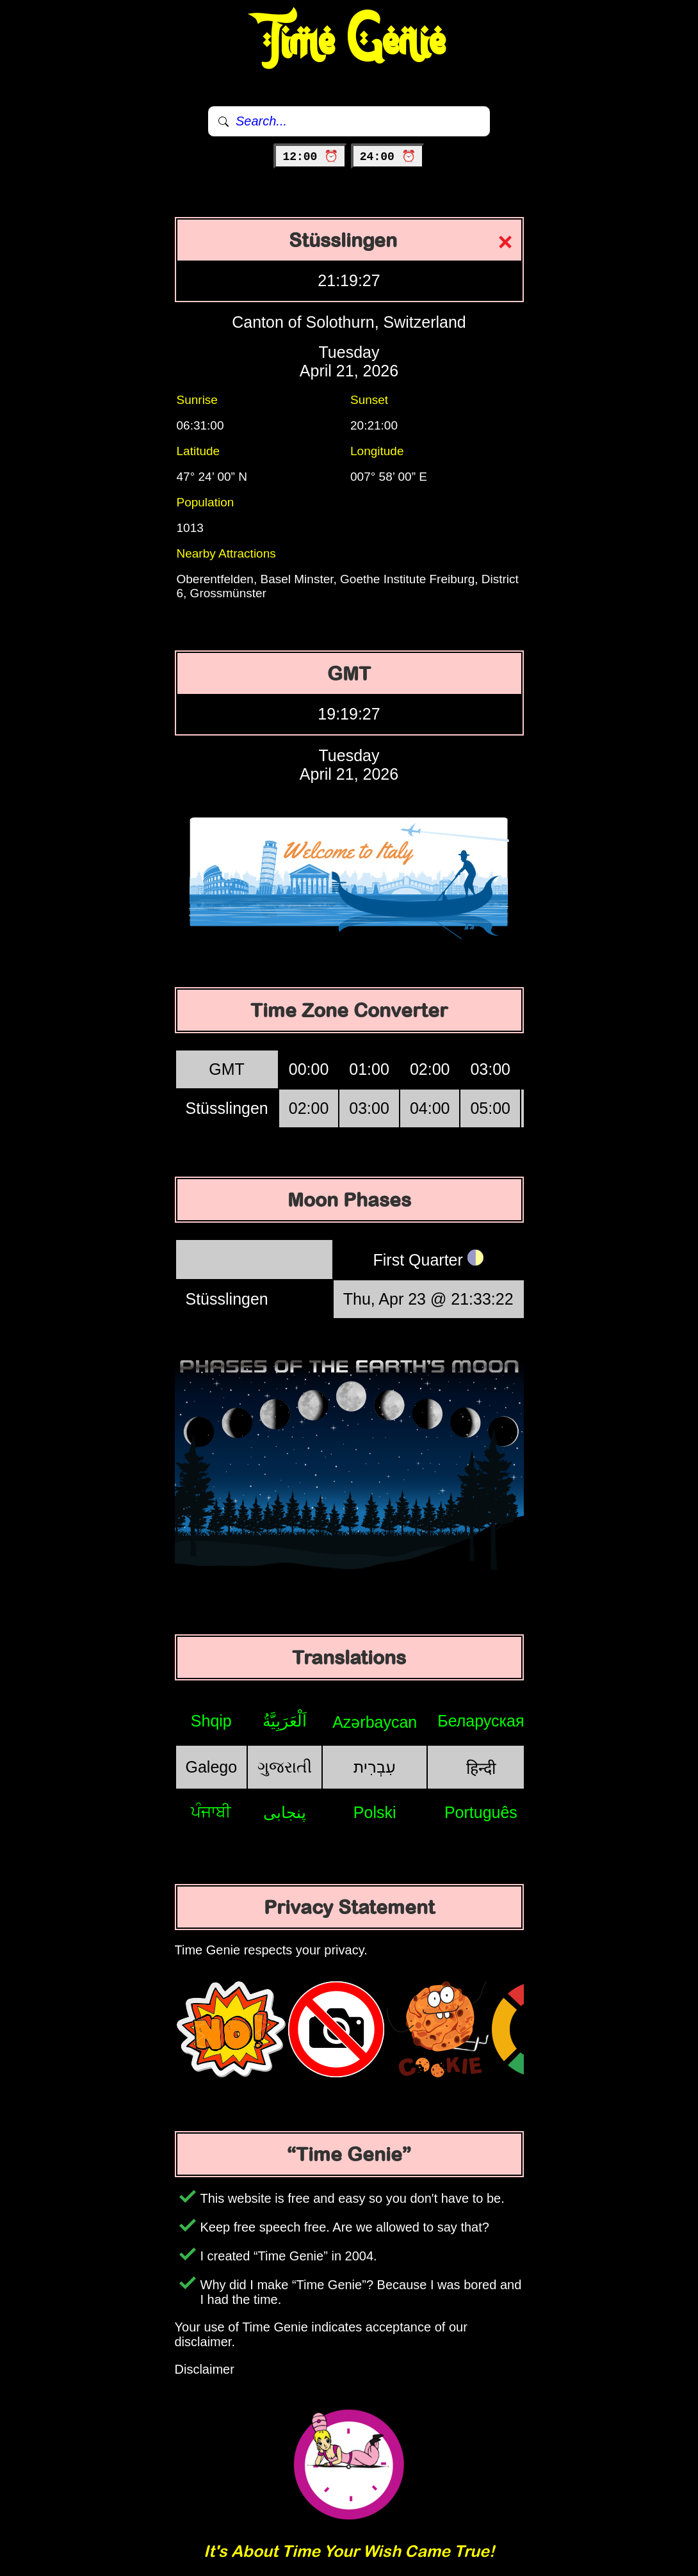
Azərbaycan (374, 1722)
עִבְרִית (374, 1767)
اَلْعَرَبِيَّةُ (285, 1721)
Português (480, 1812)
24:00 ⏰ (388, 156)
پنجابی (284, 1812)
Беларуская (480, 1721)
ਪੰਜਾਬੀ (211, 1812)
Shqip (211, 1721)
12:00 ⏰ (310, 156)
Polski (374, 1812)
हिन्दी (481, 1768)
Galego (212, 1767)
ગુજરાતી (284, 1767)
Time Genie (349, 42)
